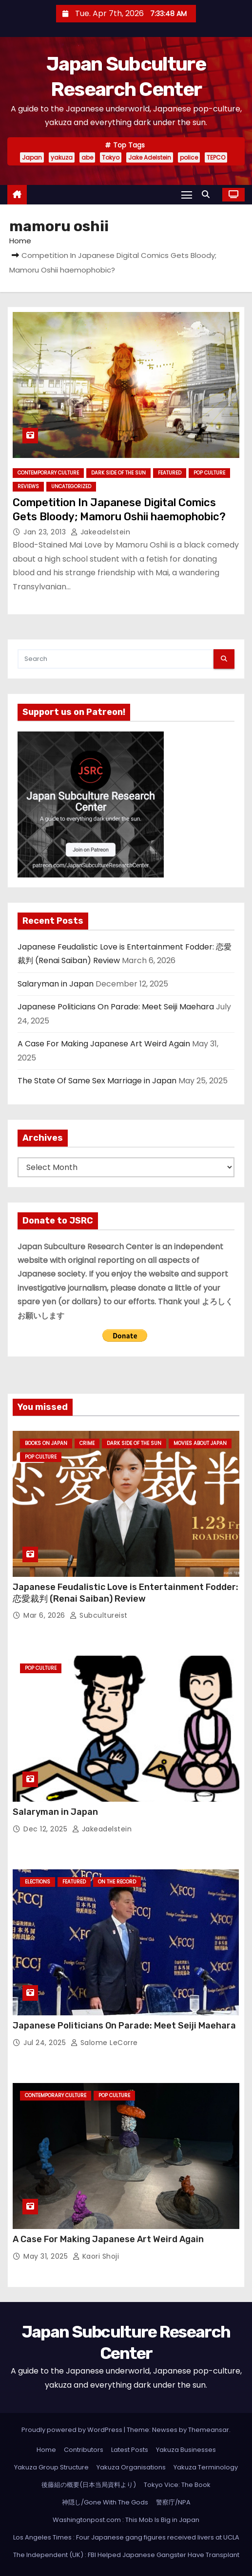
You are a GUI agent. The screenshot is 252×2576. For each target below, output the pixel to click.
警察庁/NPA (173, 2502)
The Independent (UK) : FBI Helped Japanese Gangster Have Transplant (126, 2554)
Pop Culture (209, 472)
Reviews (28, 486)
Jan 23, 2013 (45, 532)
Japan (32, 157)
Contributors (83, 2449)
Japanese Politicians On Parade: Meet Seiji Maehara (116, 1006)
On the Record (117, 1881)
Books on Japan (46, 1443)
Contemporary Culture (48, 472)
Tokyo (110, 157)
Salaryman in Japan (56, 983)
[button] (208, 194)
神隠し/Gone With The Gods (105, 2502)
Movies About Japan (200, 1443)
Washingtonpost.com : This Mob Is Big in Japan (126, 2519)
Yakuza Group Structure (51, 2467)
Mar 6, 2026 (45, 1615)
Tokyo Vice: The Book (177, 2484)
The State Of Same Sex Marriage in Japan (97, 1080)
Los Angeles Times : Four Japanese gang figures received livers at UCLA (126, 2537)
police (189, 157)
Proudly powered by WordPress (72, 2429)
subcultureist (99, 1615)
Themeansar (208, 2429)
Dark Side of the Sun (118, 472)
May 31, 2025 (46, 2256)
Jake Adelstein (149, 157)
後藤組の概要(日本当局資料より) (88, 2484)
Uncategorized (71, 486)
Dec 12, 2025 (46, 1829)
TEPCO (216, 157)
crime (87, 1443)
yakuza (62, 157)
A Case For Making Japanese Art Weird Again (104, 1043)
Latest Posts (129, 2449)
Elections (37, 1881)
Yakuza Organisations (131, 2467)
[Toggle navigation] (186, 194)
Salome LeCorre (104, 2042)
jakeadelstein (101, 532)
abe (87, 157)
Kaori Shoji (96, 2256)
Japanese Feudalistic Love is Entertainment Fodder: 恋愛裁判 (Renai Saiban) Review (125, 1593)
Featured (169, 472)
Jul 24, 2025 (45, 2042)
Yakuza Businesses (186, 2449)
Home (20, 241)
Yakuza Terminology (206, 2467)
